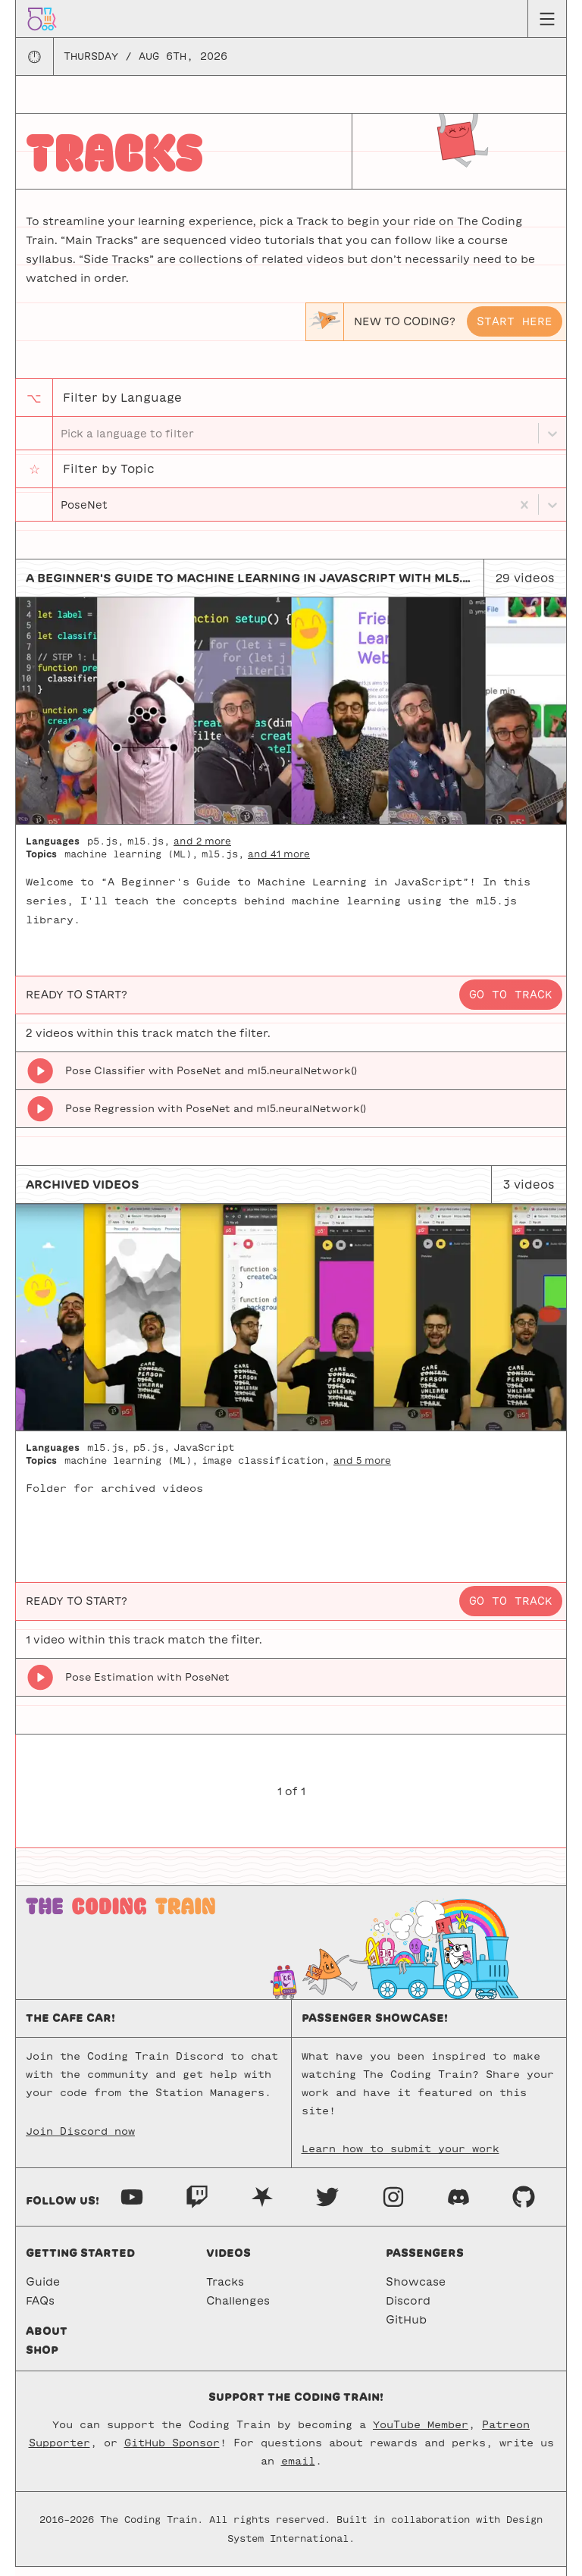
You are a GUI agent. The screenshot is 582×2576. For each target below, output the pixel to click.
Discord (408, 2310)
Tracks (225, 2291)
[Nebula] (262, 2204)
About (46, 2340)
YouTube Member (420, 2434)
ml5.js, (148, 849)
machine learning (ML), (131, 862)
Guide (43, 2291)
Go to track (510, 1003)
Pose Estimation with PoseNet (147, 1686)
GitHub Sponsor (172, 2452)
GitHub (406, 2329)
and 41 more (279, 862)
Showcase (416, 2291)
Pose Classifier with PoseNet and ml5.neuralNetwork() (211, 1080)
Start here (514, 321)
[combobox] (62, 511)
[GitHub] (523, 2204)
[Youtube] (131, 2204)
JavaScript (204, 1456)
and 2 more (202, 849)
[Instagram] (393, 2204)
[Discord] (458, 2204)
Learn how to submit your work (400, 2158)
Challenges (238, 2310)
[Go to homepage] (42, 18)
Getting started (80, 2262)
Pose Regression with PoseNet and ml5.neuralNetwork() (215, 1118)
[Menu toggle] (546, 19)
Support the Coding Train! (295, 2406)
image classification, (266, 1469)
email (298, 2470)
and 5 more (362, 1469)
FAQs (40, 2310)
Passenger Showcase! (375, 2027)
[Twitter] (327, 2204)
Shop (42, 2359)
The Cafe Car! (70, 2027)
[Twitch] (197, 2204)
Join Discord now (80, 2140)
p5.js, (105, 849)
